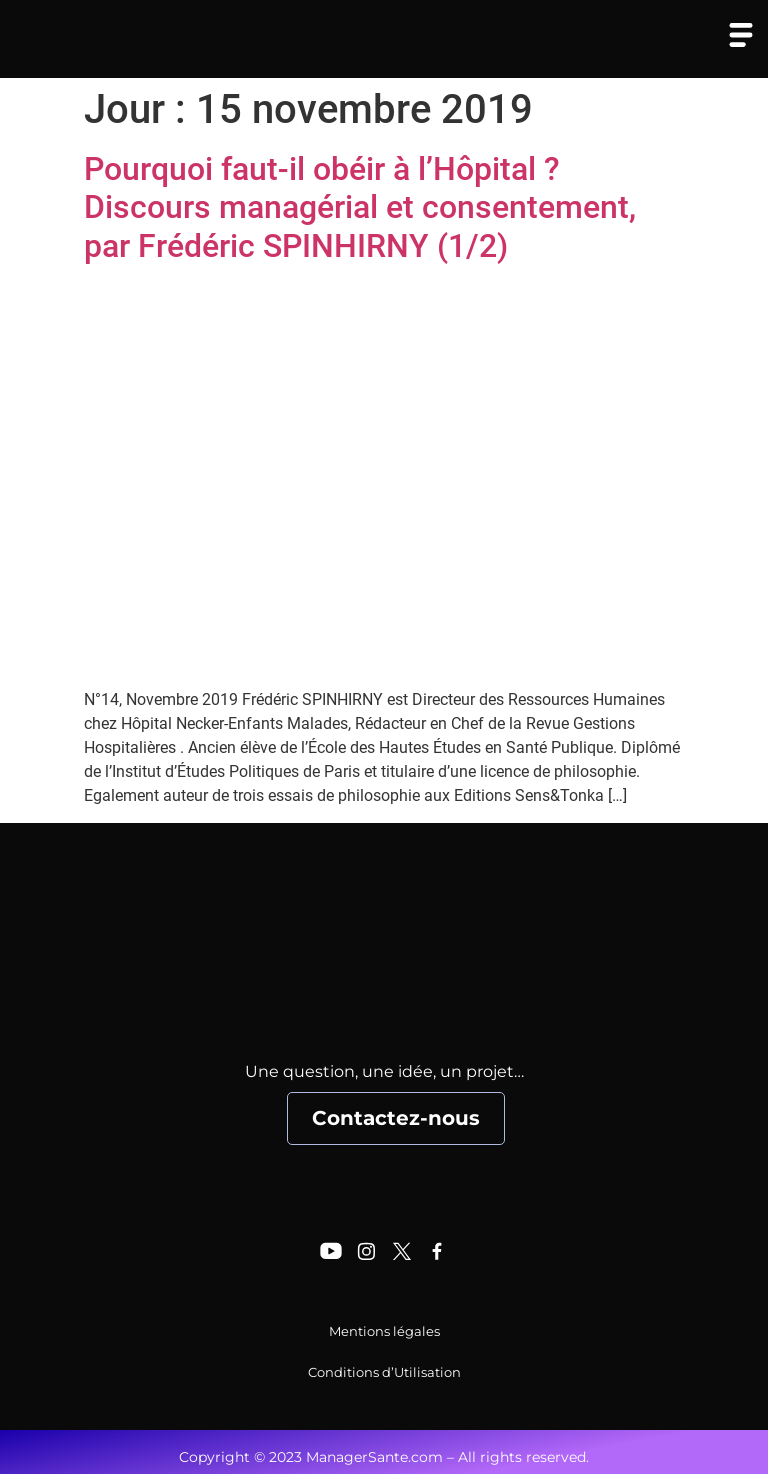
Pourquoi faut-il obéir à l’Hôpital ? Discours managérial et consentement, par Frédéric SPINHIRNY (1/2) (360, 207)
